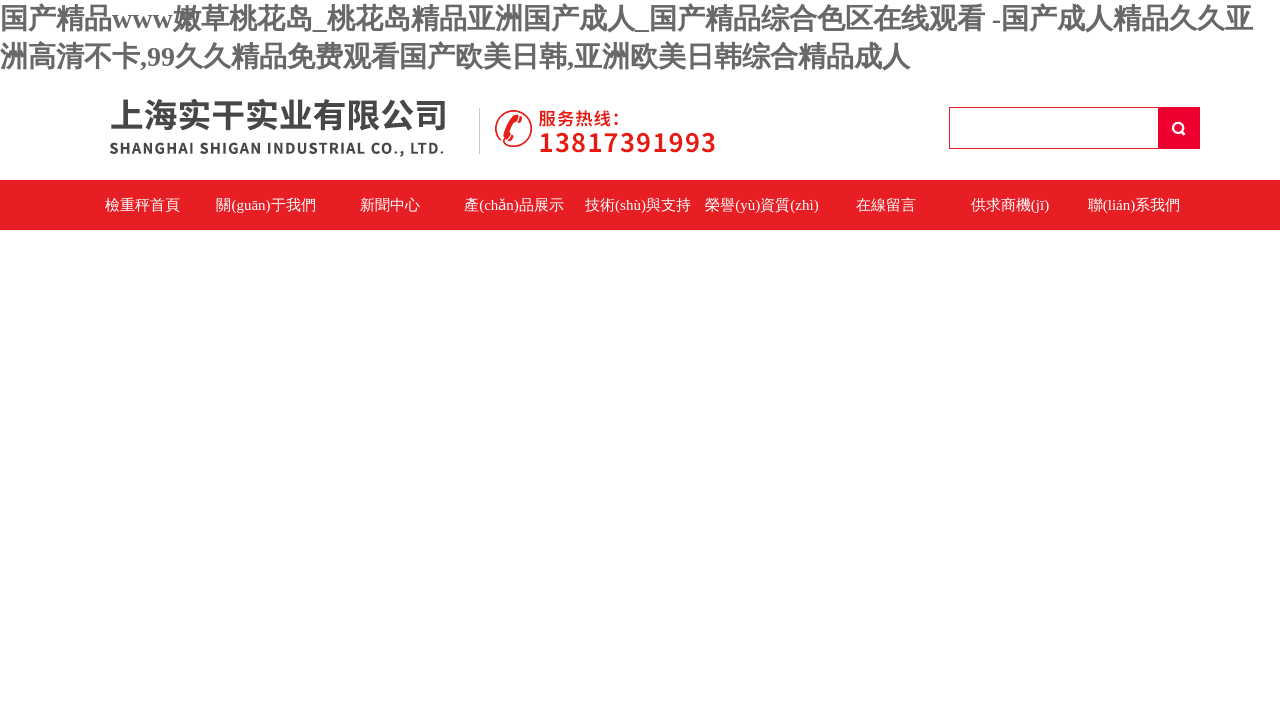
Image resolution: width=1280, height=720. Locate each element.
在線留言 (886, 205)
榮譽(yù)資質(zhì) (761, 205)
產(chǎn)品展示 (514, 205)
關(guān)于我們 (265, 205)
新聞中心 (390, 205)
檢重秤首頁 (142, 205)
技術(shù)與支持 (638, 205)
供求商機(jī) (1010, 205)
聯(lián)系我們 (1134, 205)
